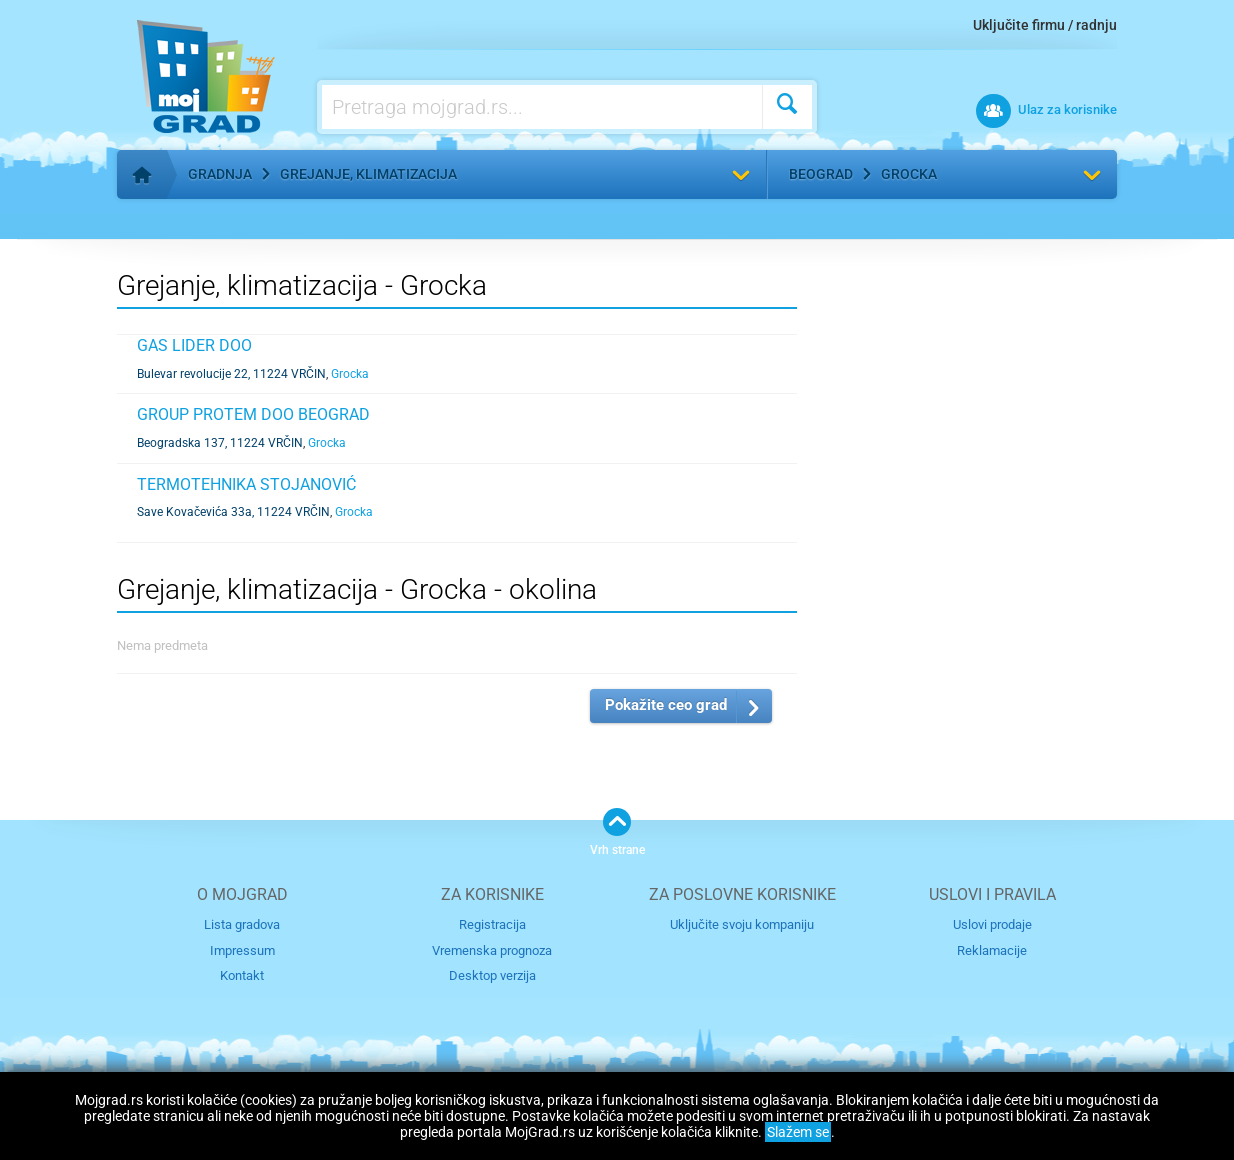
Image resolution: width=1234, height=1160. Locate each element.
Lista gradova (242, 924)
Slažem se (798, 1132)
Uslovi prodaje (992, 924)
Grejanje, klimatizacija (368, 174)
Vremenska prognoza (492, 950)
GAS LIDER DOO (194, 345)
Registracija (492, 924)
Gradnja (220, 174)
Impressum (242, 950)
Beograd (821, 174)
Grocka (909, 174)
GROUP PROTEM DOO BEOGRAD (253, 414)
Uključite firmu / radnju (1045, 25)
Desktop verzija (492, 975)
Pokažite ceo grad (666, 705)
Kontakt (242, 975)
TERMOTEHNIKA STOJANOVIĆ (246, 484)
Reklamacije (992, 950)
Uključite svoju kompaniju (742, 924)
